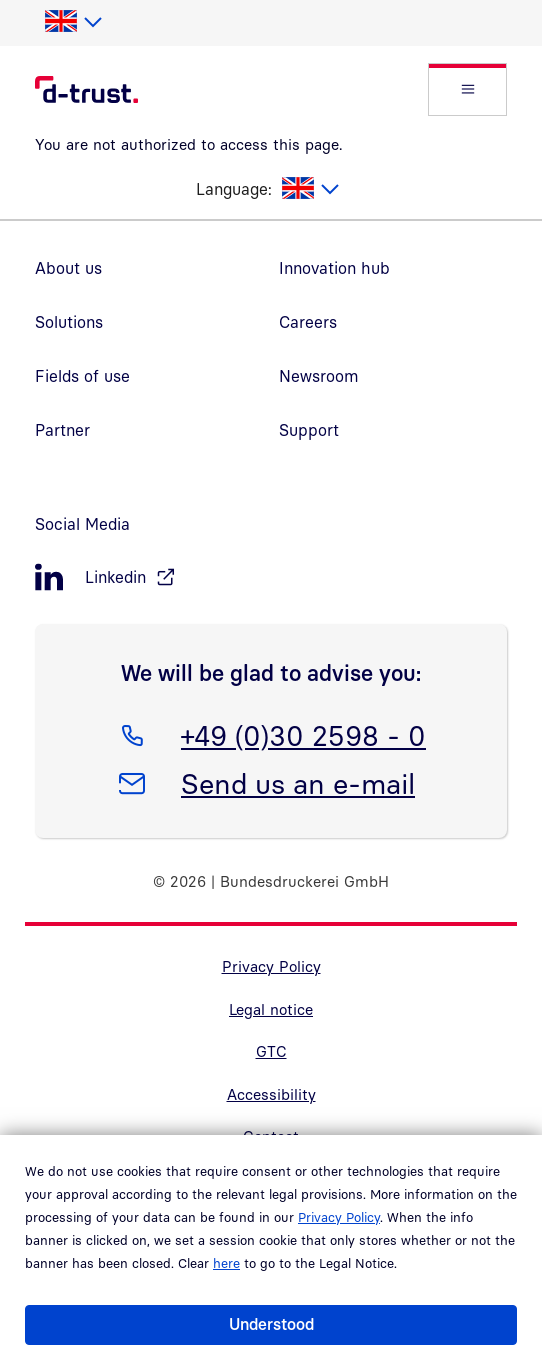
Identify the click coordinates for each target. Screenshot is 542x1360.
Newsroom (319, 376)
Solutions (69, 322)
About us (68, 268)
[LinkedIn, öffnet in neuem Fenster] (271, 577)
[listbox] (72, 22)
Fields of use (82, 376)
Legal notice (271, 1009)
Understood (271, 1324)
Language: (234, 189)
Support (309, 430)
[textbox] (72, 22)
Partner (62, 430)
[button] (467, 89)
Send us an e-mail (297, 780)
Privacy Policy (339, 1217)
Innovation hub (334, 268)
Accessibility (271, 1094)
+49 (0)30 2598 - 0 (303, 732)
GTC (271, 1051)
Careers (308, 322)
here (226, 1263)
